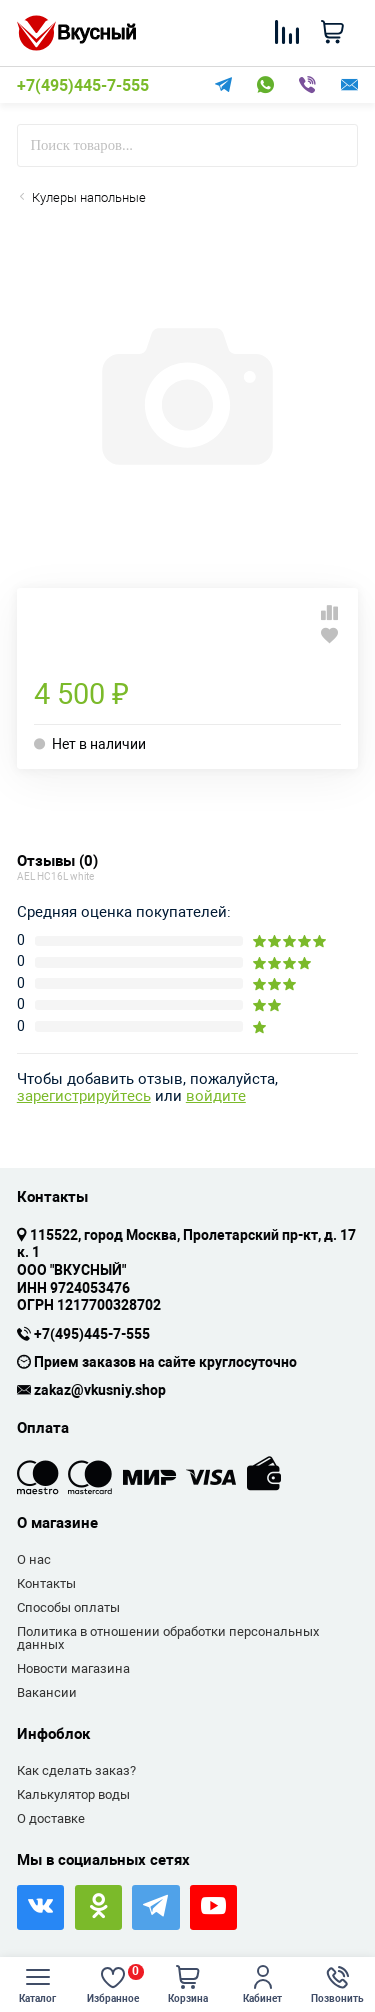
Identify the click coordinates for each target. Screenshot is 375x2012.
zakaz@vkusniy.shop (100, 1391)
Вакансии (47, 1692)
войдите (216, 1096)
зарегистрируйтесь (84, 1096)
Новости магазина (73, 1668)
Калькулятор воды (73, 1794)
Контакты (46, 1583)
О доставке (51, 1818)
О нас (34, 1559)
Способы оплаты (68, 1607)
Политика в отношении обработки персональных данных (168, 1638)
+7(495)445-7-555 (83, 86)
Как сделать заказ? (76, 1770)
